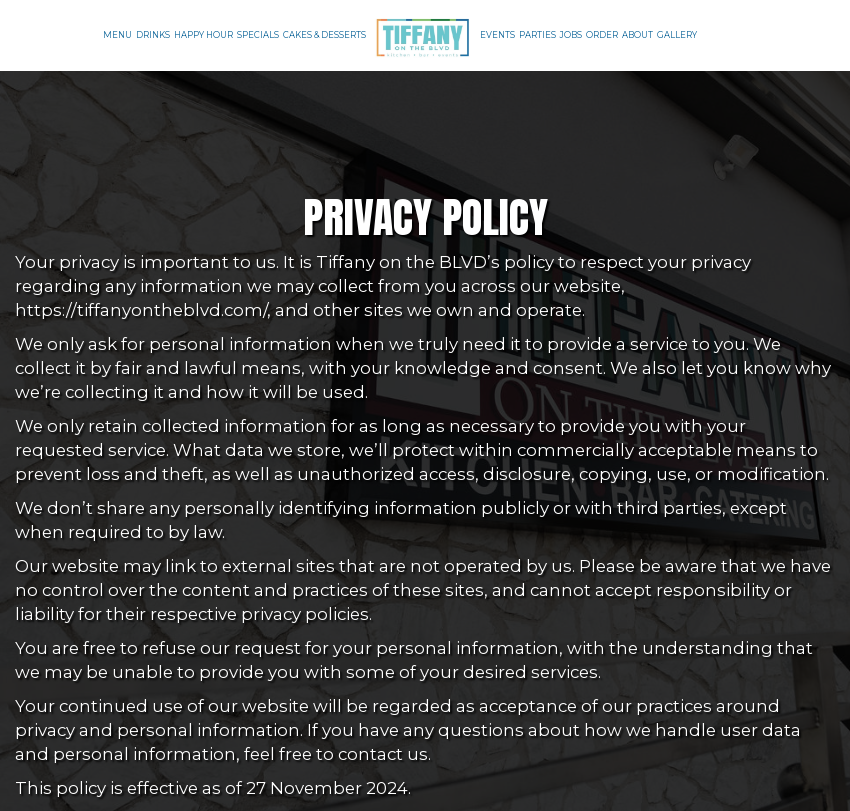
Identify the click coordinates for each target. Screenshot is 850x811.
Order (602, 35)
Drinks (153, 35)
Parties (537, 35)
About (637, 35)
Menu (117, 35)
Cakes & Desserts (324, 35)
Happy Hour (203, 35)
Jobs (571, 35)
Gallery (677, 35)
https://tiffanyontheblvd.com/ (141, 310)
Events (497, 35)
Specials (258, 35)
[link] (423, 36)
